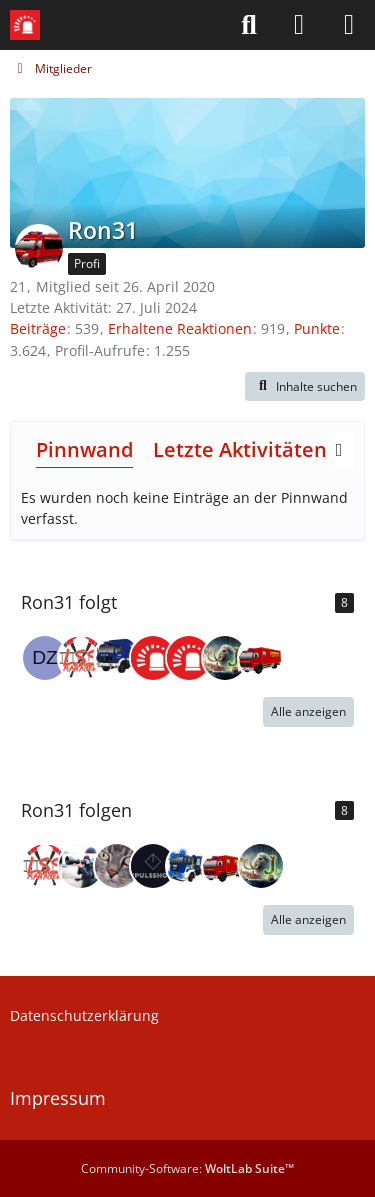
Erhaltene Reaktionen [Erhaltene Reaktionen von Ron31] (180, 328)
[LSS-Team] (153, 658)
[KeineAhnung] (117, 658)
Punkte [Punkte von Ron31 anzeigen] (317, 328)
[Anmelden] (299, 25)
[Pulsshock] (153, 866)
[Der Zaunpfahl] (45, 658)
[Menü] (349, 25)
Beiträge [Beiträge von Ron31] (38, 328)
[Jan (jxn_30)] (225, 658)
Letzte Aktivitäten (240, 449)
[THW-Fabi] (189, 866)
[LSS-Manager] (81, 658)
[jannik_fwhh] (81, 866)
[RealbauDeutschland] (117, 866)
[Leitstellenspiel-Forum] (25, 25)
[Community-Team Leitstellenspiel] (189, 658)
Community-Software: (187, 1168)
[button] (305, 387)
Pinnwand (84, 449)
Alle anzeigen (308, 711)
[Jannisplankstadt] (261, 658)
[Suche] (249, 25)
